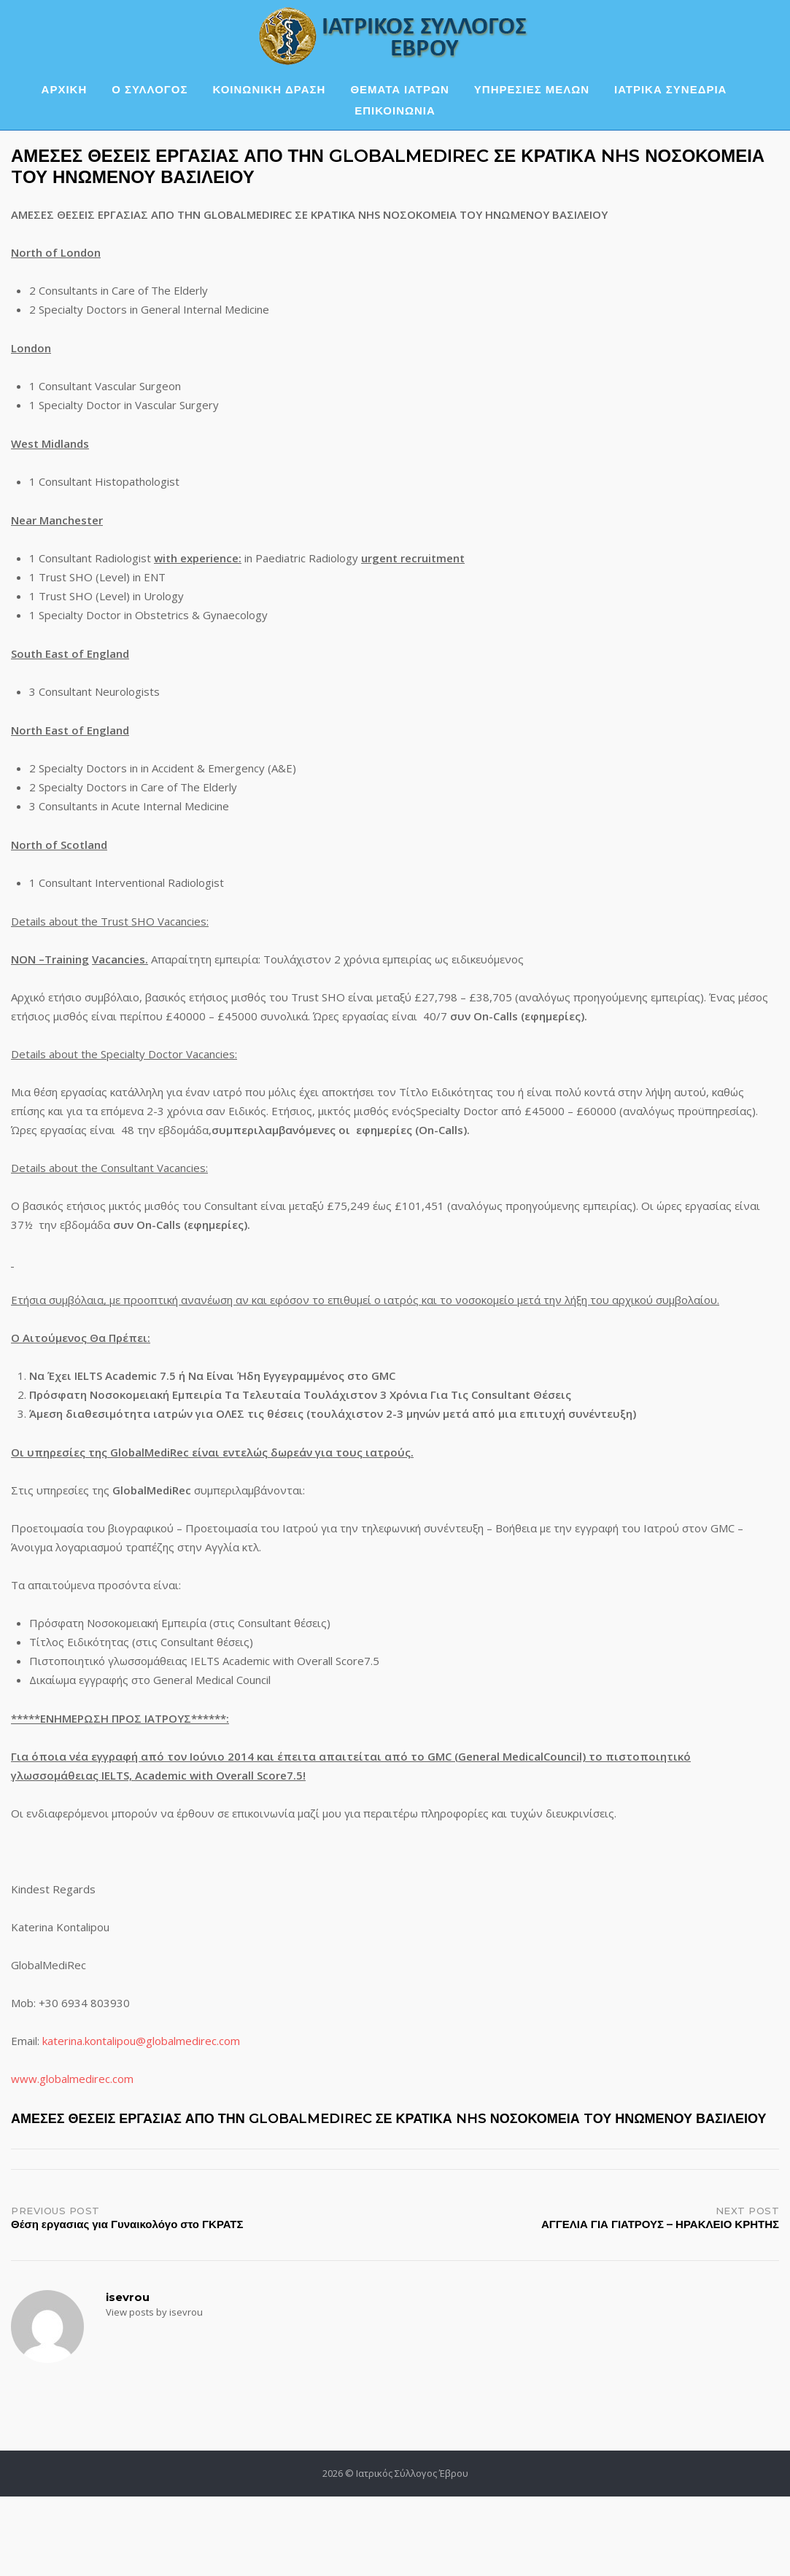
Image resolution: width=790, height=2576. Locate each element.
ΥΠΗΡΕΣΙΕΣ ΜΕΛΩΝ (531, 89)
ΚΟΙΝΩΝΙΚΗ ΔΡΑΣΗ (269, 89)
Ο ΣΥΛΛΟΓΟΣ (149, 89)
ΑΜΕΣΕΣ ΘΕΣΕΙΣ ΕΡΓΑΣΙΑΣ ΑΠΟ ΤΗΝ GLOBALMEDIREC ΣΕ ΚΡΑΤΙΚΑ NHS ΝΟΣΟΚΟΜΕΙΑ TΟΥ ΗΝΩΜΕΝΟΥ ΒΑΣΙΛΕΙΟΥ (388, 2119)
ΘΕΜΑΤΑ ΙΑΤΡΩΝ (399, 89)
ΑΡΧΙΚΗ (65, 89)
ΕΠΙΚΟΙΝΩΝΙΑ (395, 110)
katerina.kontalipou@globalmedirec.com (141, 2040)
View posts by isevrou (154, 2312)
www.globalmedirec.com (72, 2078)
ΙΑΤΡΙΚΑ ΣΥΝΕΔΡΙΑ (670, 89)
